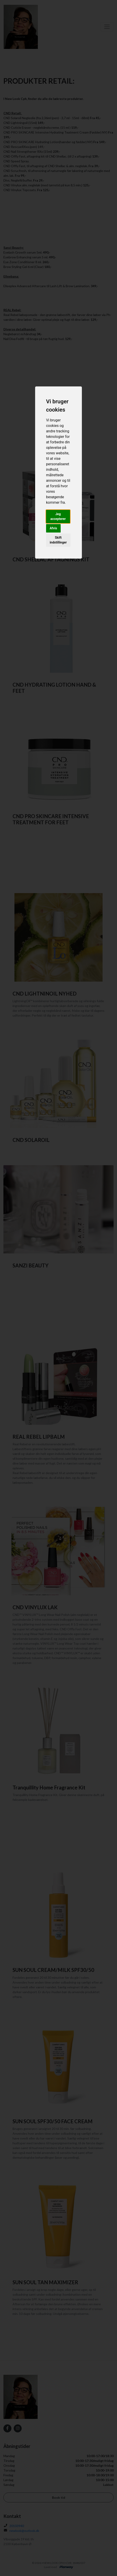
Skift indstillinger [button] (58, 540)
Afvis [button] (53, 528)
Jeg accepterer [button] (58, 516)
